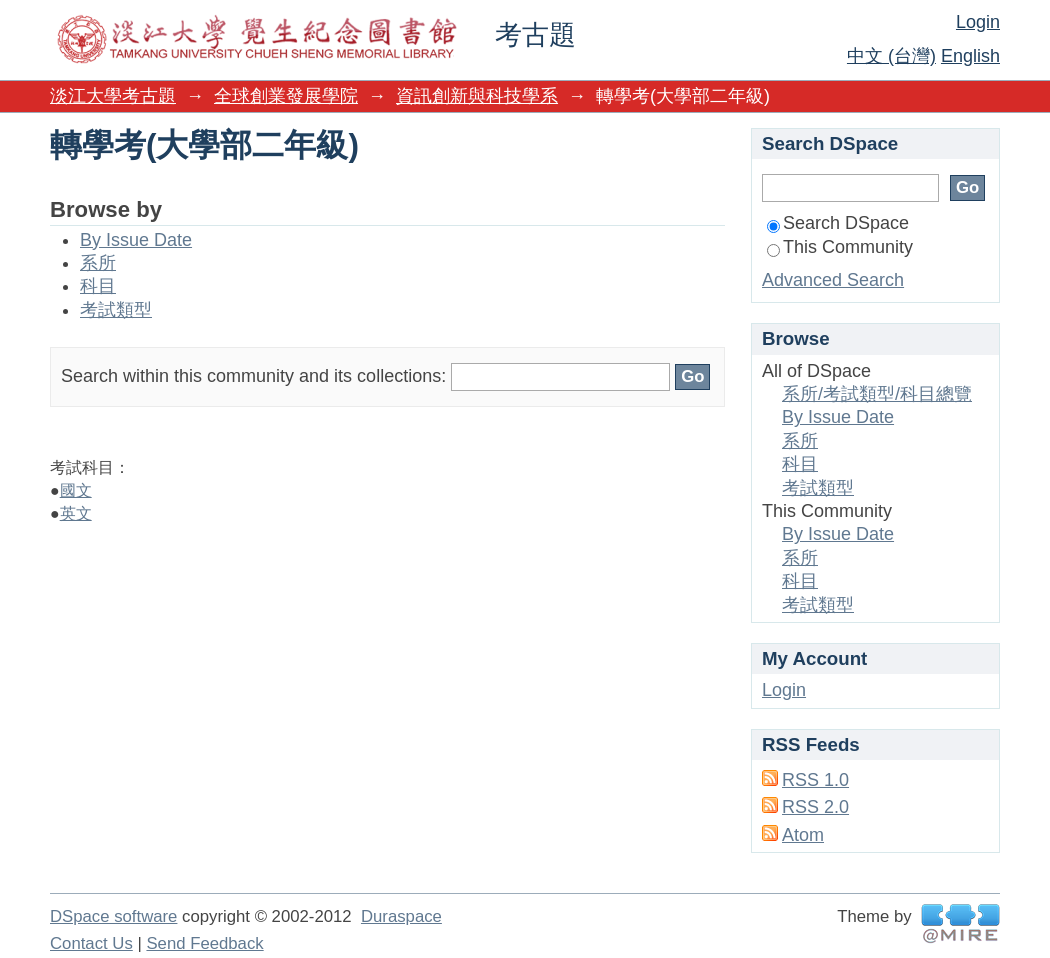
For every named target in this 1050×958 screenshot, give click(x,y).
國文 (76, 490)
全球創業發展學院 (286, 96)
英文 (76, 513)
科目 (98, 286)
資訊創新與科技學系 (477, 96)
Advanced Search (833, 280)
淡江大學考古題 (113, 96)
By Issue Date (136, 240)
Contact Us (91, 943)
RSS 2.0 (815, 807)
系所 (98, 263)
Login (978, 22)
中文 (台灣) (891, 56)
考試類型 (116, 310)
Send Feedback (204, 943)
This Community (840, 247)
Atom (803, 835)
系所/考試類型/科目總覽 (877, 394)
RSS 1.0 (815, 780)
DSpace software (113, 916)
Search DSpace (838, 223)
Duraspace (401, 916)
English (970, 56)
